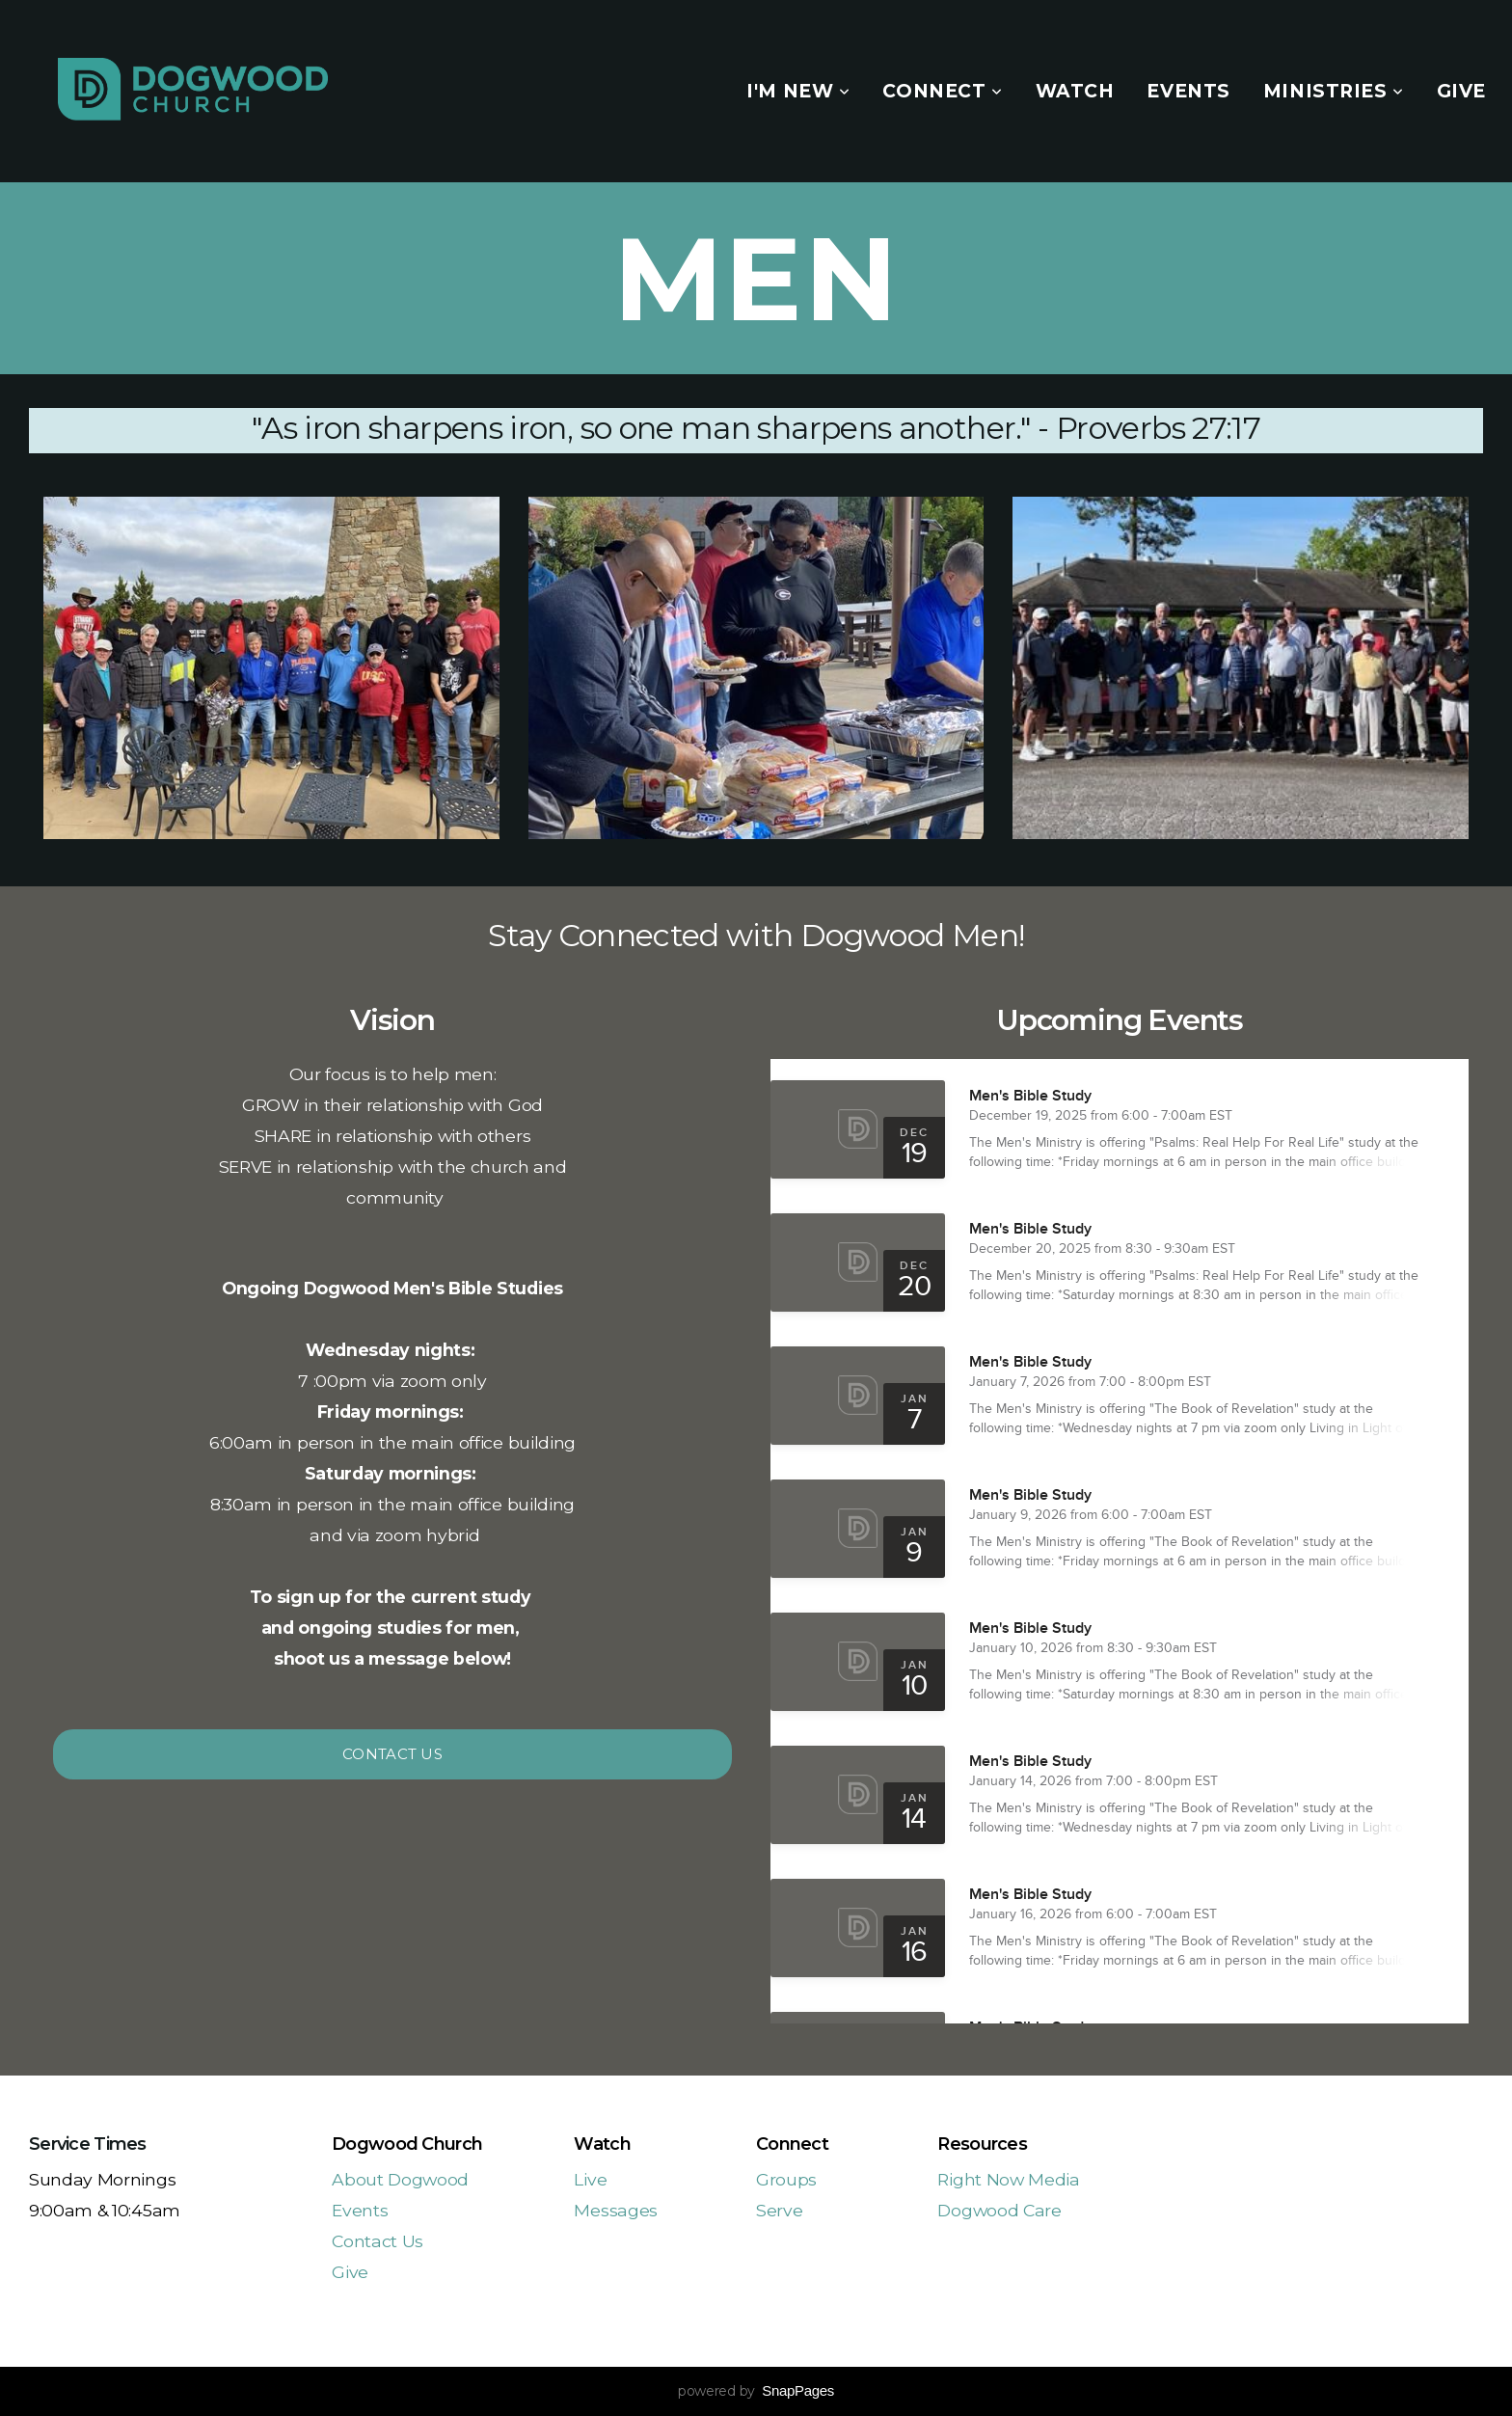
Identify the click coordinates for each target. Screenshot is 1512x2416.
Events (1188, 91)
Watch (1075, 91)
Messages (615, 2210)
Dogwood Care (999, 2210)
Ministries (1333, 91)
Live (590, 2179)
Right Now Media (1008, 2179)
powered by (756, 2391)
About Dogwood (400, 2179)
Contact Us (392, 1754)
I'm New (798, 91)
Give (1461, 91)
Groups (786, 2179)
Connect (942, 91)
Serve (779, 2210)
